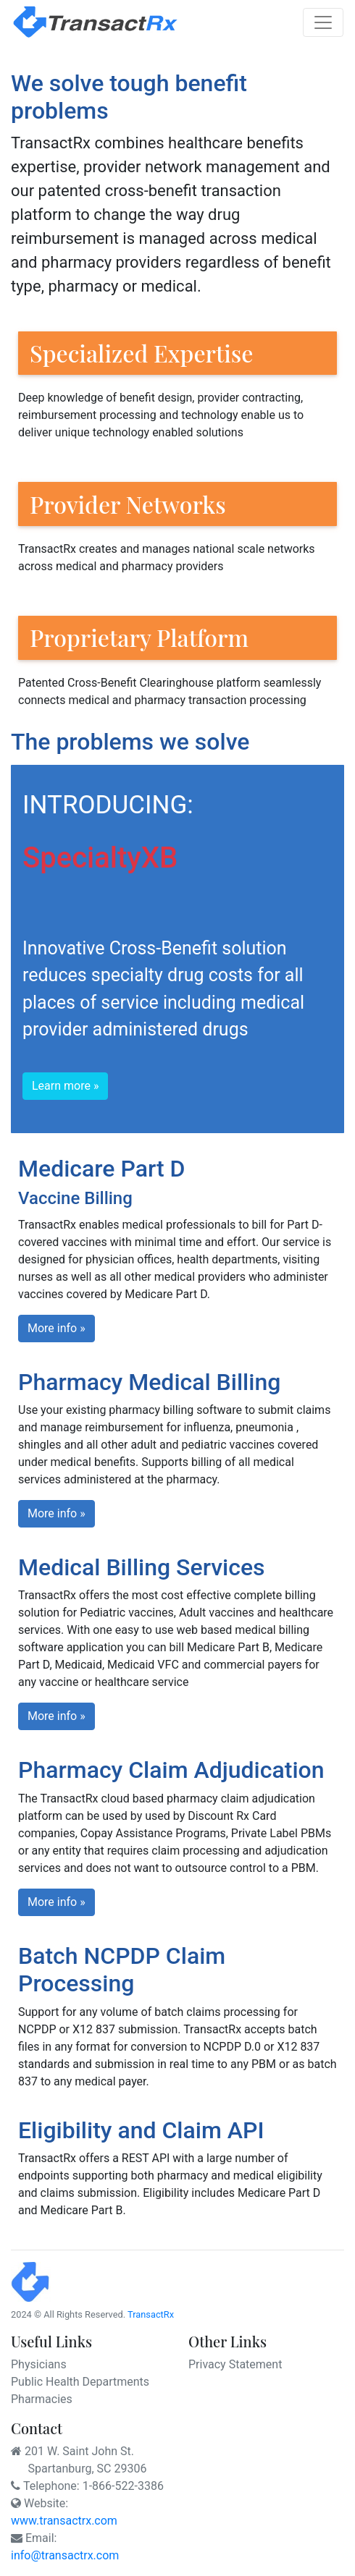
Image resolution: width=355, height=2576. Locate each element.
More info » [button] (56, 1328)
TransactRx (151, 2314)
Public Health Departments (80, 2382)
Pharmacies (41, 2399)
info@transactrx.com (65, 2555)
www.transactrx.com (64, 2521)
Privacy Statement (235, 2364)
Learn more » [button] (65, 1086)
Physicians (39, 2364)
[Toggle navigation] (323, 22)
